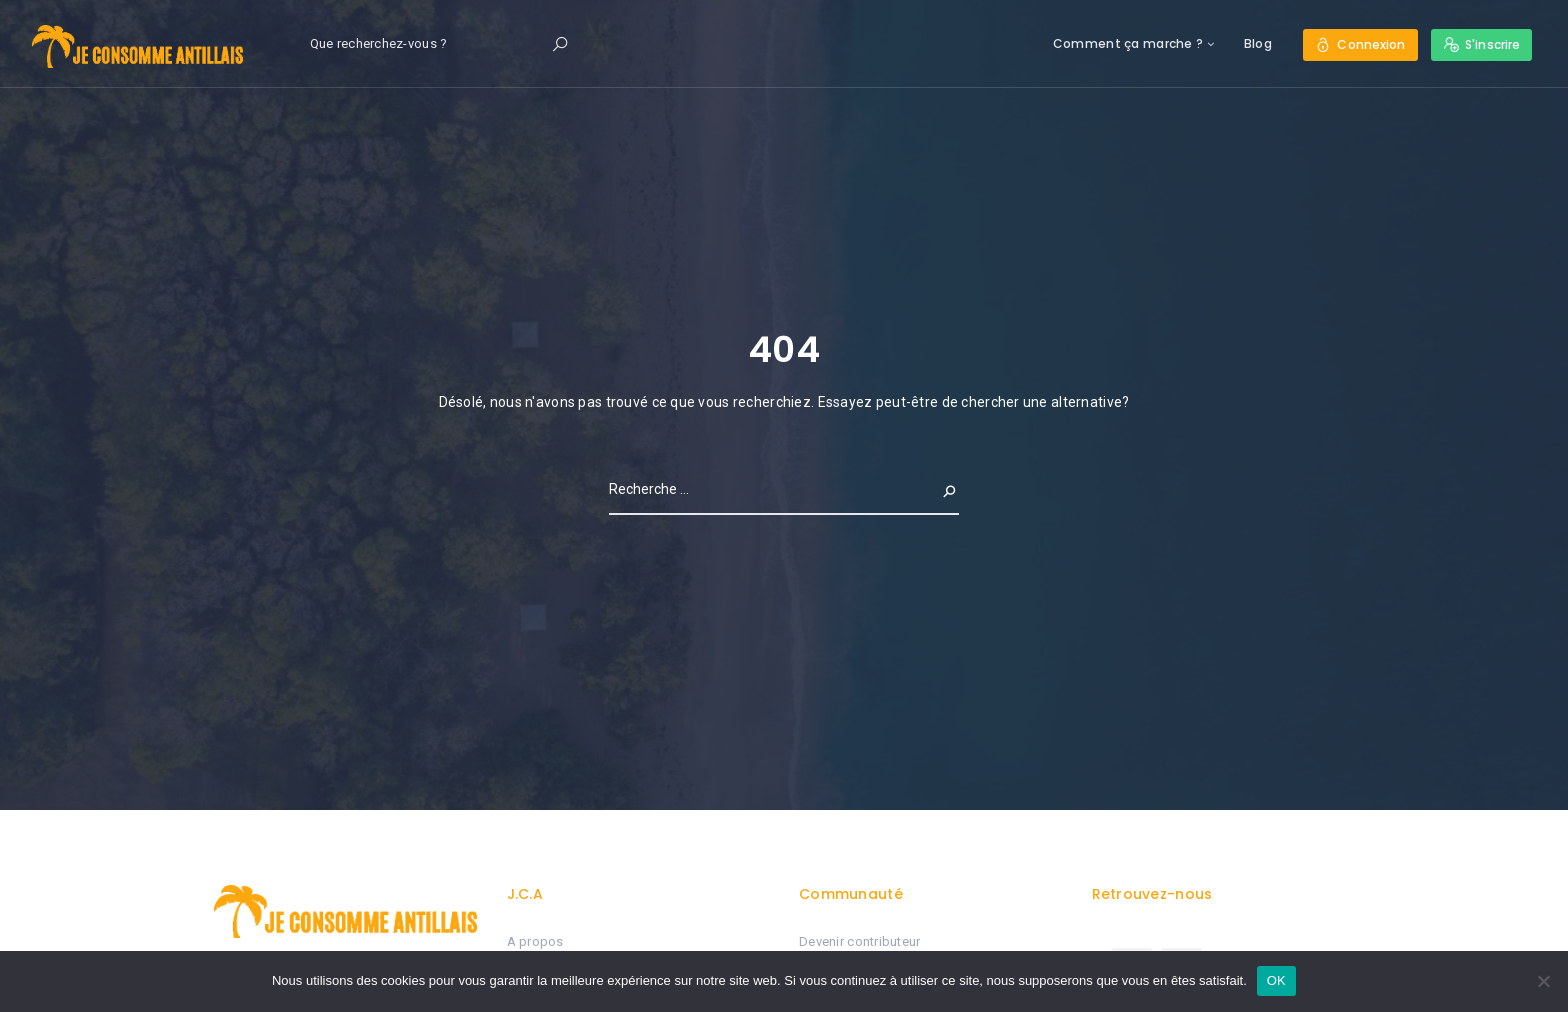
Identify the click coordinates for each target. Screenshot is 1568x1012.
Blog (1258, 43)
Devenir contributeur (860, 941)
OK (1276, 980)
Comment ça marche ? (1128, 43)
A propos (535, 941)
